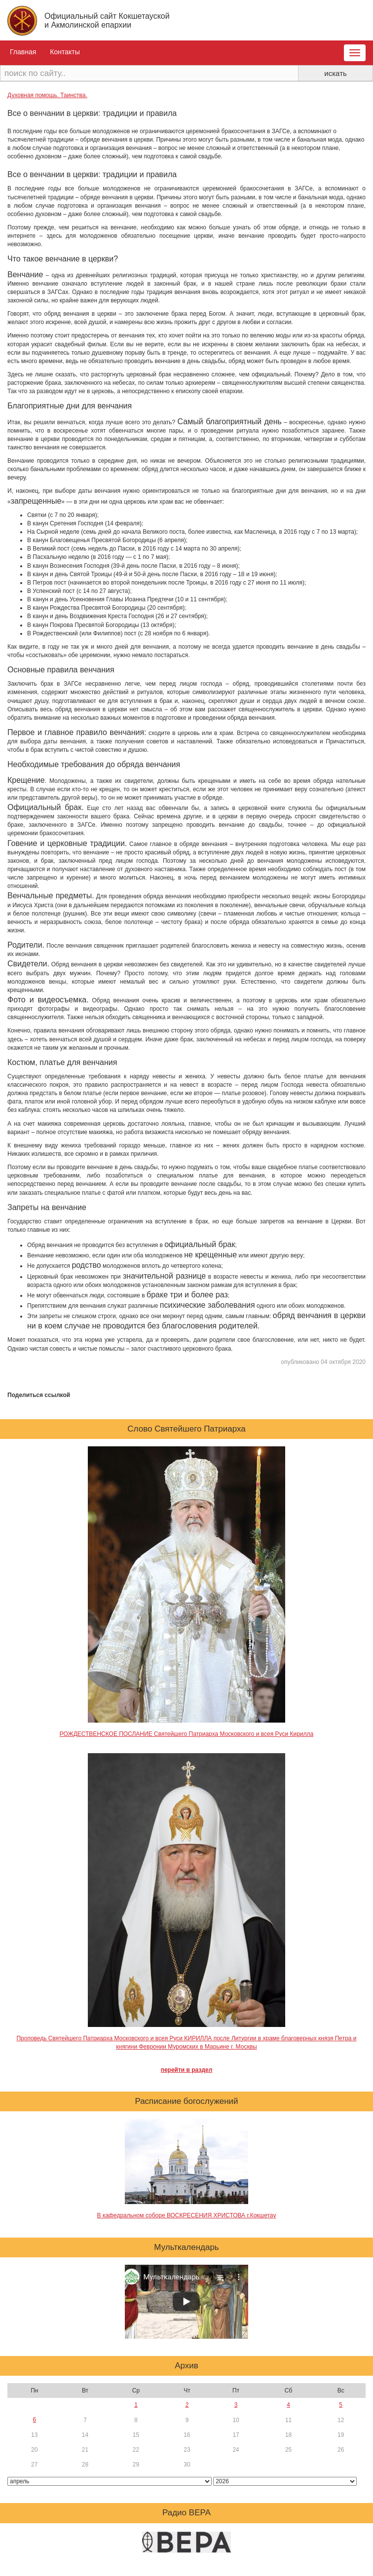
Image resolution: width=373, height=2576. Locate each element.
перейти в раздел (187, 2069)
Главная (23, 52)
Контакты (64, 52)
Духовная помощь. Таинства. (47, 95)
